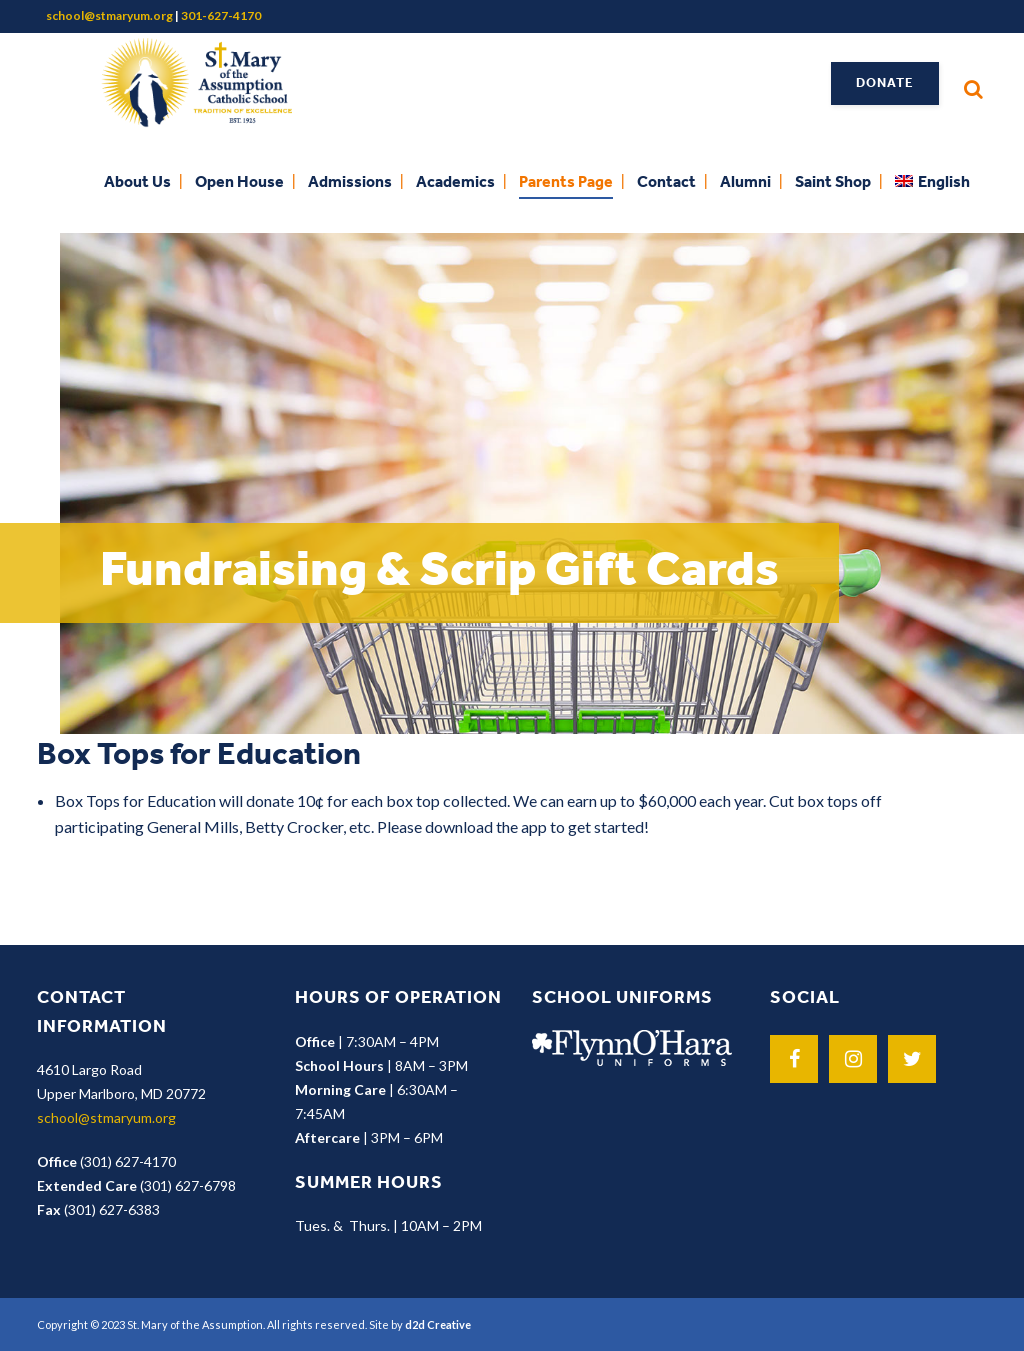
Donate (885, 83)
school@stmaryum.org (109, 15)
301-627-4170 (221, 15)
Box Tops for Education (199, 756)
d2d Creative (438, 1324)
